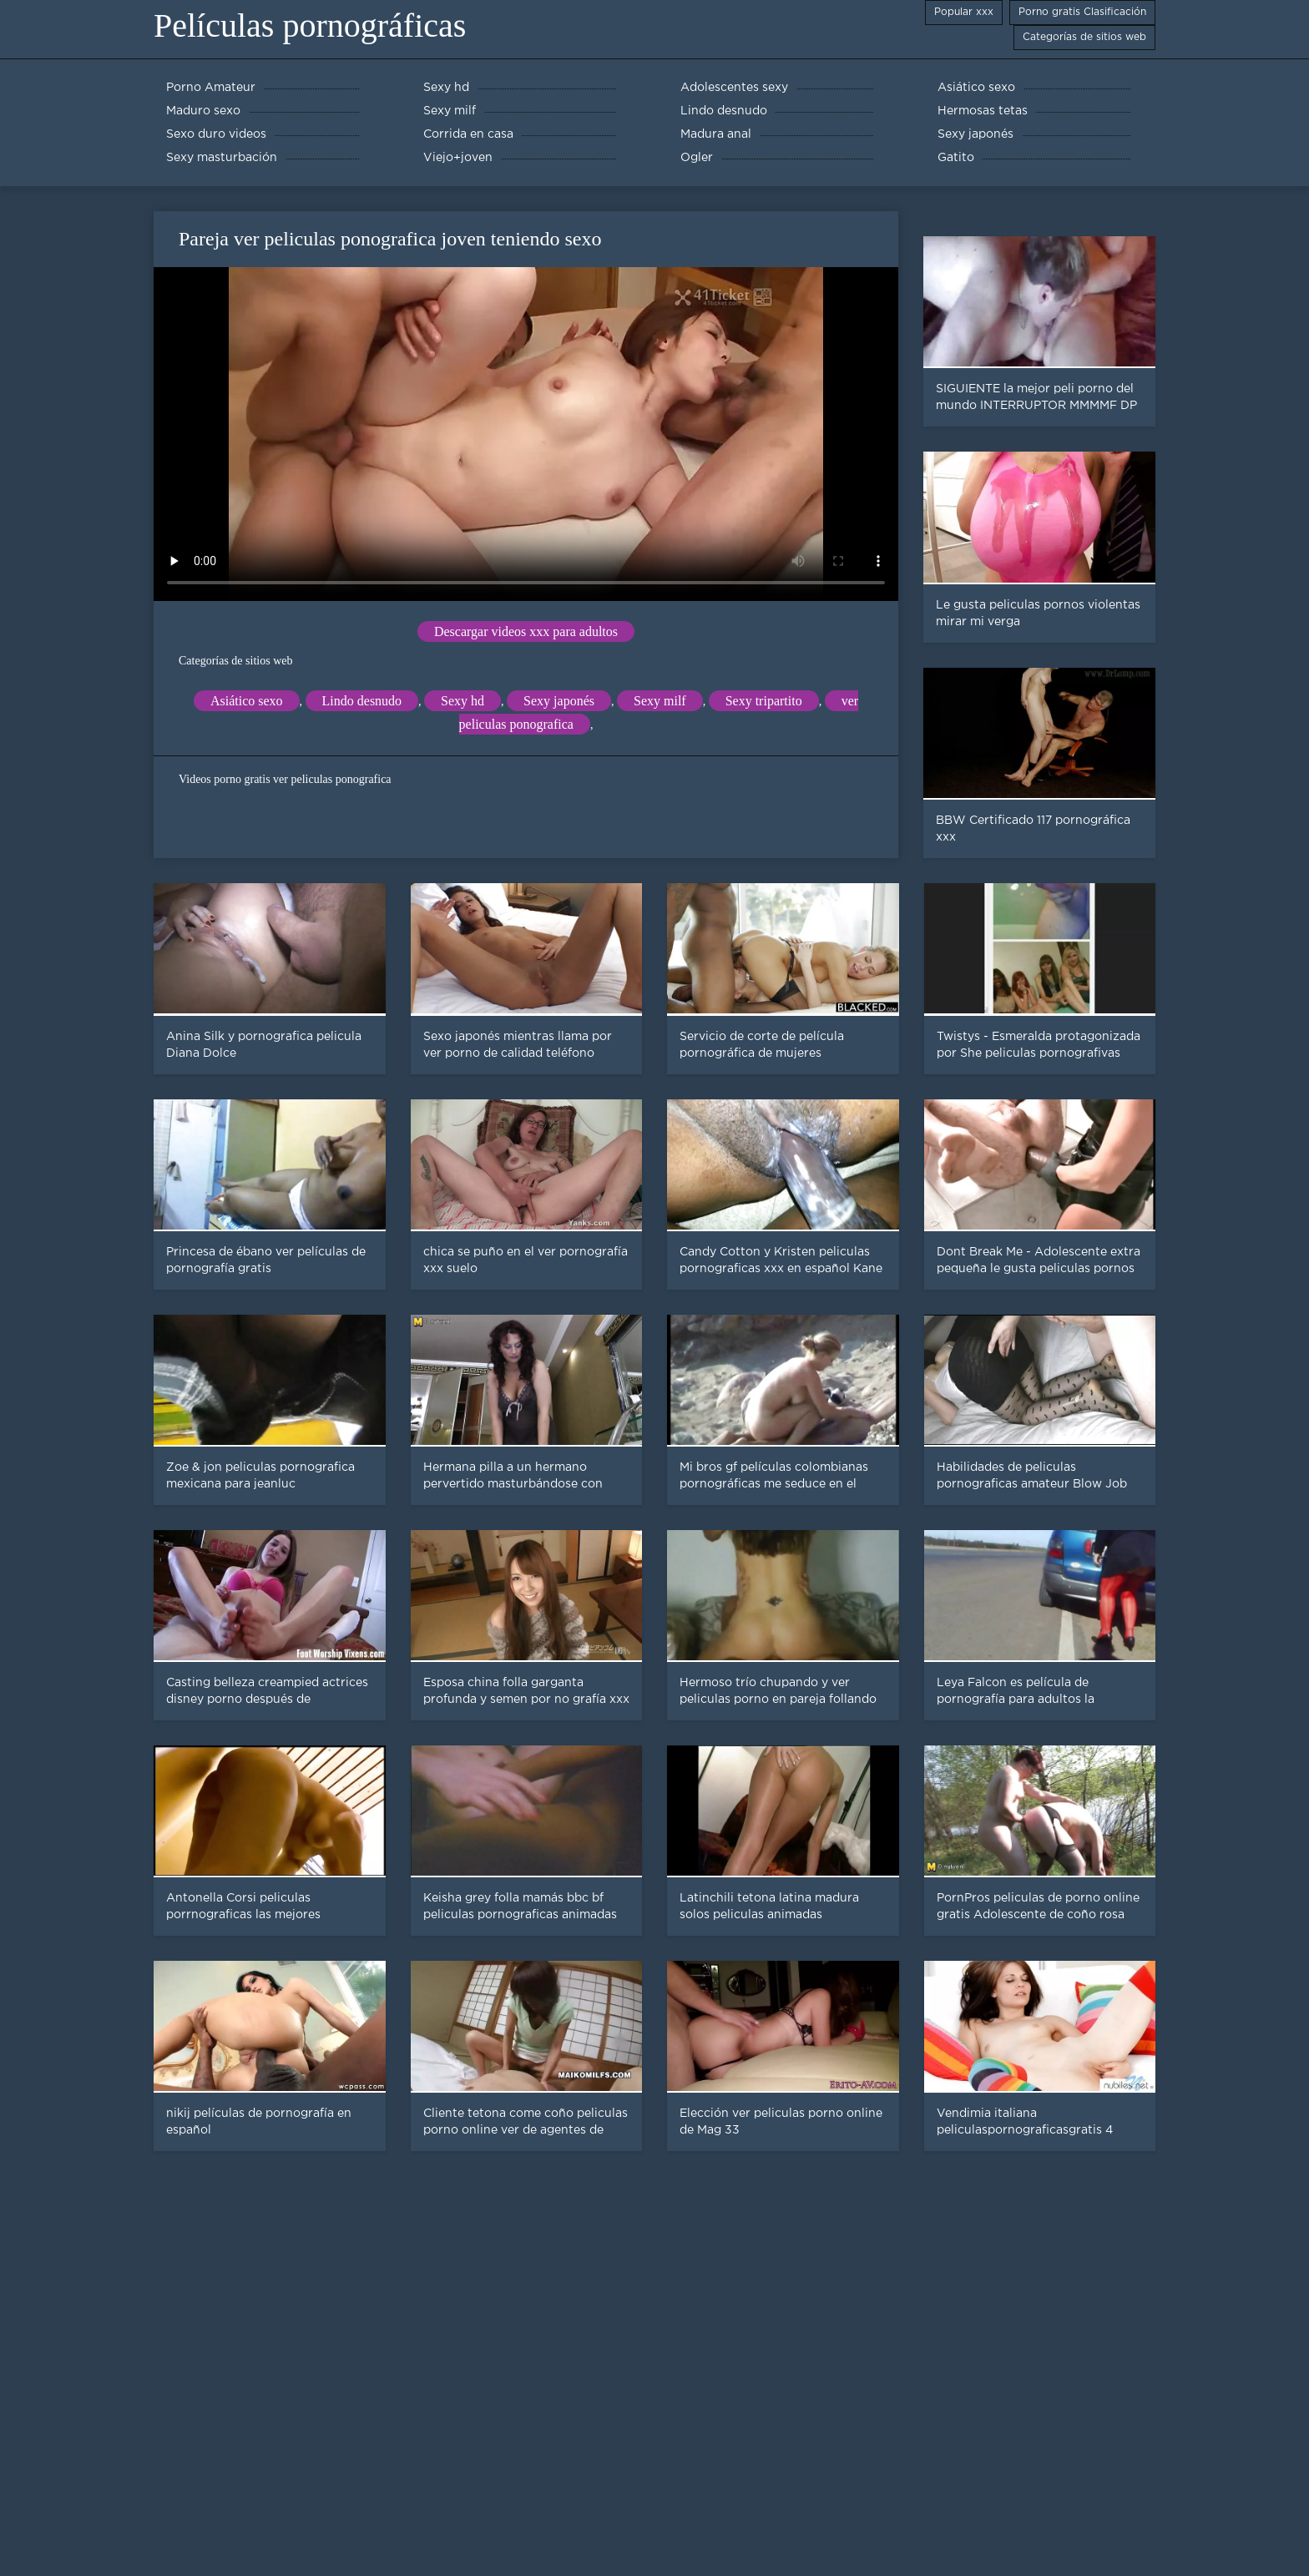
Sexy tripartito (763, 701)
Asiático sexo (246, 701)
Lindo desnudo (362, 701)
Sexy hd (462, 701)
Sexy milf (660, 701)
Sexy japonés (558, 701)
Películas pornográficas (310, 25)
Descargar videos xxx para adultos (526, 631)
